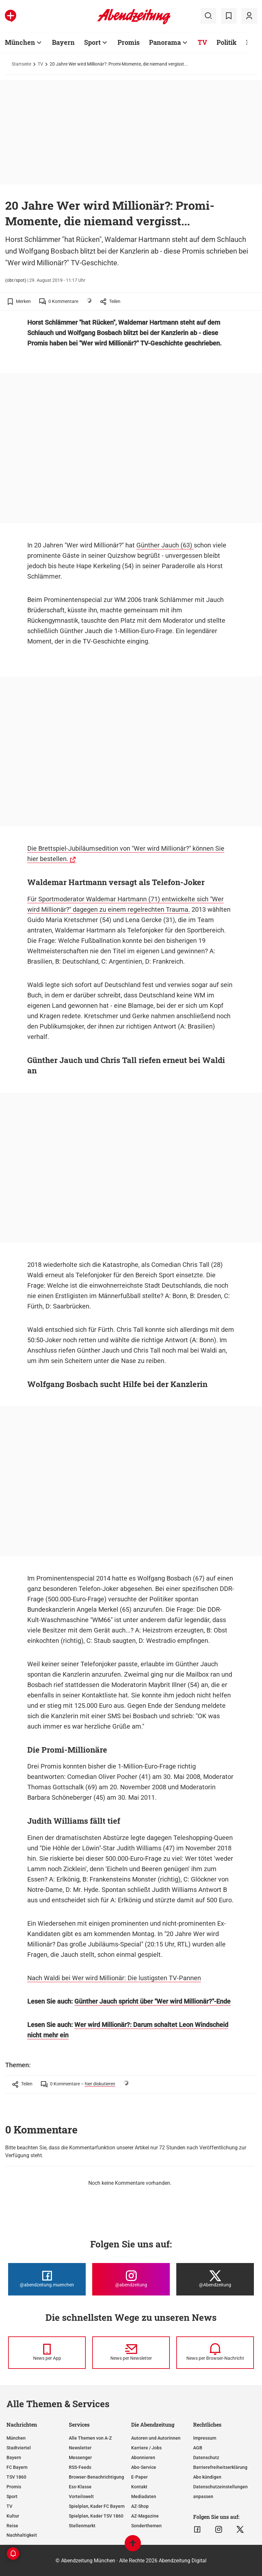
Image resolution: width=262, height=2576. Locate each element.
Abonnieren (143, 2457)
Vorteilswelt (81, 2496)
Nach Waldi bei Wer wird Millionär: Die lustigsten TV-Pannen (114, 1978)
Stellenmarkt (82, 2525)
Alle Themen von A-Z (90, 2438)
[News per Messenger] (47, 2352)
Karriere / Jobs (146, 2447)
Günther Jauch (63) (165, 545)
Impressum (204, 2438)
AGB (197, 2447)
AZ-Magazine (145, 2516)
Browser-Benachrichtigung (96, 2477)
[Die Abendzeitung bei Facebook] (47, 2279)
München (20, 42)
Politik (227, 42)
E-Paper (139, 2477)
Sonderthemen (146, 2525)
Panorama (165, 42)
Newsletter (80, 2447)
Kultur (12, 2516)
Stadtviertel (18, 2447)
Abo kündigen (207, 2477)
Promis (129, 42)
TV (202, 42)
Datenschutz (206, 2457)
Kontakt (139, 2486)
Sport (92, 42)
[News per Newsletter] (131, 2352)
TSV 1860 (16, 2477)
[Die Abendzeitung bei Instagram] (131, 2279)
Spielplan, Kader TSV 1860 (96, 2516)
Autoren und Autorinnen (156, 2438)
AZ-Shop (140, 2506)
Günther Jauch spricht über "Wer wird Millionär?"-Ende (152, 2001)
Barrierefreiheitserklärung (220, 2467)
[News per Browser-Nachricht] (215, 2352)
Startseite (21, 64)
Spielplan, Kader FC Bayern (97, 2506)
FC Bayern (17, 2467)
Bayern (63, 42)
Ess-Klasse (80, 2486)
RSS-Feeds (80, 2467)
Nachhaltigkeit (21, 2535)
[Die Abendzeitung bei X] (215, 2279)
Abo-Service (143, 2467)
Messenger (80, 2457)
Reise (12, 2525)
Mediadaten (143, 2496)
